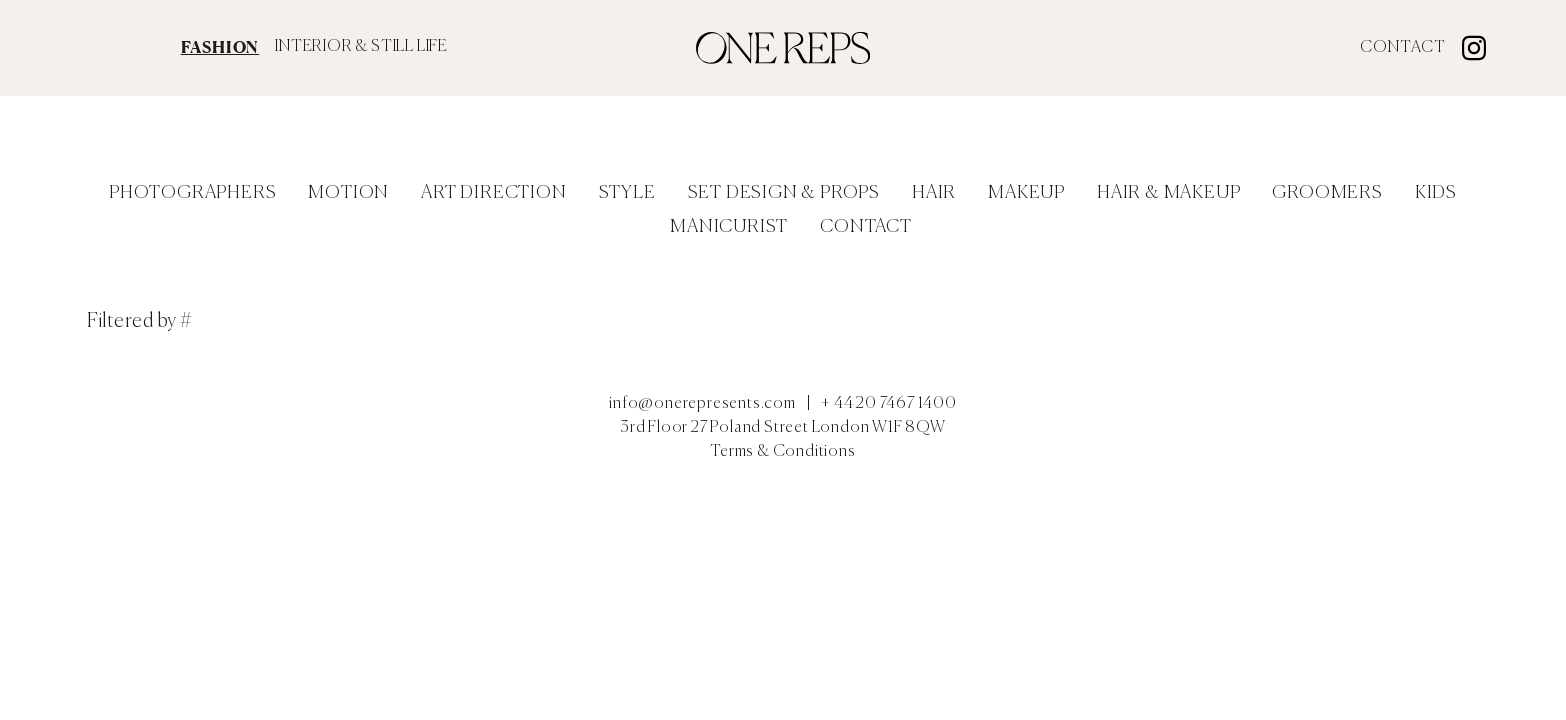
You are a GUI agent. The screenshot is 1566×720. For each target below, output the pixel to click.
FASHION (220, 47)
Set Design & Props (784, 193)
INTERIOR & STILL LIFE (361, 47)
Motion (348, 193)
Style (627, 193)
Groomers (1327, 193)
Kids (1436, 193)
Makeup (1026, 193)
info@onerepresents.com (702, 404)
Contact (1403, 48)
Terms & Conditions (782, 452)
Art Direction (493, 193)
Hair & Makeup (1168, 193)
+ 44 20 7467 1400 (889, 404)
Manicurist (729, 227)
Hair (934, 193)
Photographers (192, 193)
